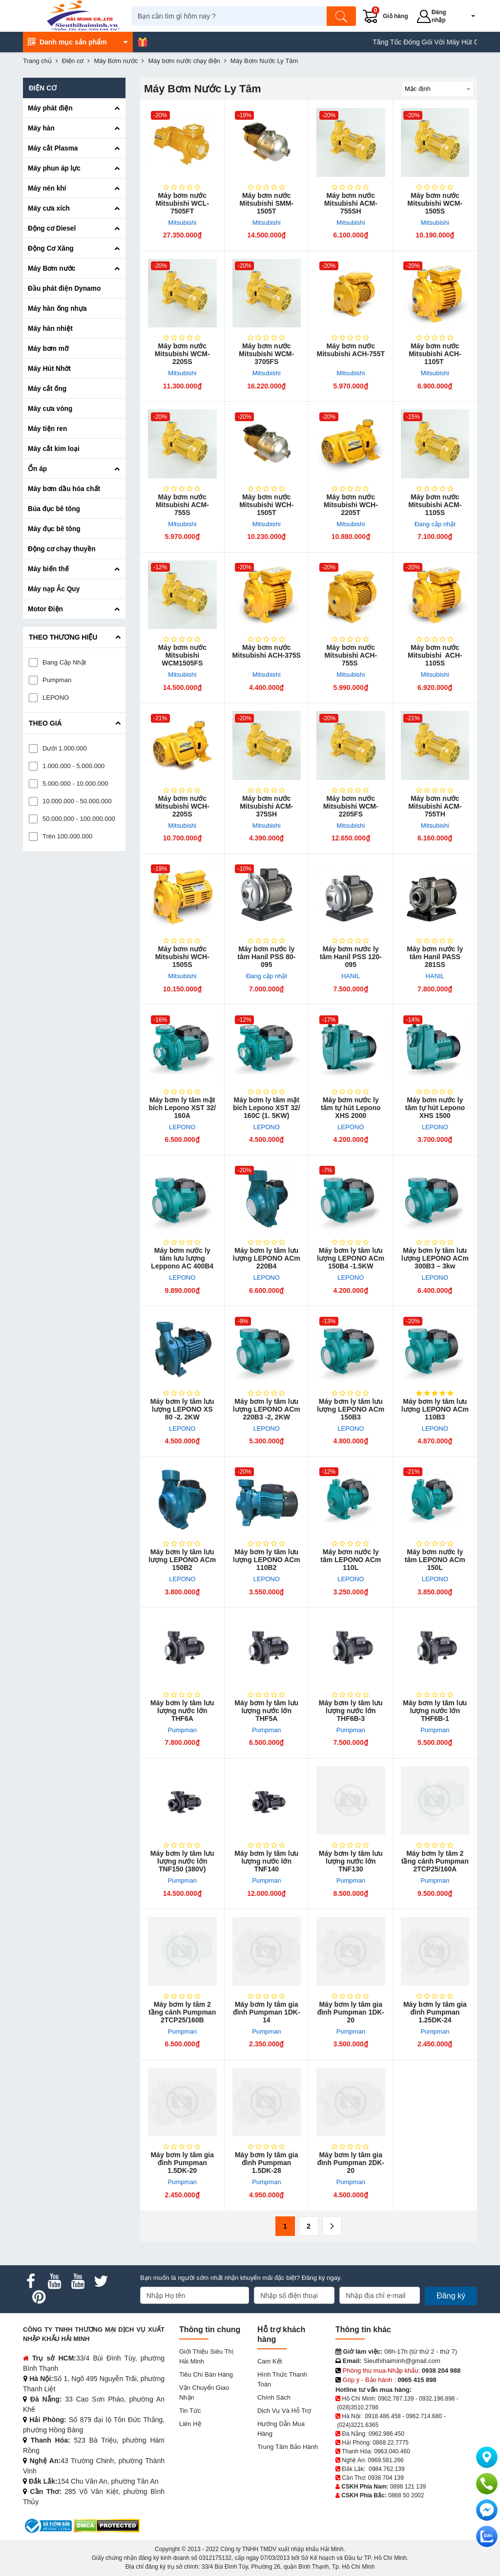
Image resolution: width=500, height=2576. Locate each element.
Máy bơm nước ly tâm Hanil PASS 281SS (435, 956)
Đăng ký (451, 2296)
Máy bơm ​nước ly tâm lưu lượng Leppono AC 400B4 (182, 1258)
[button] (469, 16)
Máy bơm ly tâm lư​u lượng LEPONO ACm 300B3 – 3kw (435, 1258)
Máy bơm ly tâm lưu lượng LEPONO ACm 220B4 (266, 1258)
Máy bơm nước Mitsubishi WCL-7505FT (182, 203)
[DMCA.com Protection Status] (107, 2525)
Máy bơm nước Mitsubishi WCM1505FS (182, 655)
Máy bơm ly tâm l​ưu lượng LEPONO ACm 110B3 (435, 1409)
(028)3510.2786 (357, 2407)
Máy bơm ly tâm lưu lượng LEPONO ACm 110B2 (266, 1559)
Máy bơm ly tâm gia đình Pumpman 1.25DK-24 (435, 2012)
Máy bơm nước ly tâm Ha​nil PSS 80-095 (266, 956)
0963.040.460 (392, 2451)
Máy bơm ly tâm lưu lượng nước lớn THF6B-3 (351, 1710)
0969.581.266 (385, 2460)
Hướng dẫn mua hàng (281, 2428)
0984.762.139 (386, 2469)
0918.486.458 (382, 2416)
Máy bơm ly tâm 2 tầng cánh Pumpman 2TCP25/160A (435, 1861)
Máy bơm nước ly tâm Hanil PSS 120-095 (351, 956)
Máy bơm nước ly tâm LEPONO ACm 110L (350, 1559)
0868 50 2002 (406, 2495)
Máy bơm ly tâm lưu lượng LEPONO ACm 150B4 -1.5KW (350, 1258)
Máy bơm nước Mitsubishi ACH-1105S (435, 655)
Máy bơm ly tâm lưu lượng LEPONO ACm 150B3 (350, 1409)
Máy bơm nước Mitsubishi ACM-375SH (266, 806)
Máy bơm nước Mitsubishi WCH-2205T (351, 504)
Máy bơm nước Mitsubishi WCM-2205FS (350, 806)
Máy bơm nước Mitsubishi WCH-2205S (182, 806)
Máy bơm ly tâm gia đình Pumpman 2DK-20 (350, 2162)
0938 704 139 (385, 2477)
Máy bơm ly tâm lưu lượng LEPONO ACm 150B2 (182, 1559)
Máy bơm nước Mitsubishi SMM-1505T (266, 203)
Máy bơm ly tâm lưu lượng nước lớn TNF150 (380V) (182, 1861)
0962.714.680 (423, 2416)
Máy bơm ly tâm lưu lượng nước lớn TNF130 (351, 1861)
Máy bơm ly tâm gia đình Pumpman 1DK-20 (350, 2012)
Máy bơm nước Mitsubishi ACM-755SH (350, 203)
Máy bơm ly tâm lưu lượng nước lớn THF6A (182, 1710)
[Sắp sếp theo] (437, 89)
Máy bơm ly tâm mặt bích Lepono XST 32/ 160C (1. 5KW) (266, 1107)
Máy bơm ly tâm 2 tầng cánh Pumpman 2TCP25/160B (182, 2012)
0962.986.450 (386, 2433)
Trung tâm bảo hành (287, 2446)
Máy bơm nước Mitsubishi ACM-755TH (434, 806)
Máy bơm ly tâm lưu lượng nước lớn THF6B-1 (435, 1710)
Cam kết (269, 2361)
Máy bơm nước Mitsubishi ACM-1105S (434, 504)
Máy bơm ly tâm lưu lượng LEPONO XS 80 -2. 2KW (182, 1409)
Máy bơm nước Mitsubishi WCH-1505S (182, 956)
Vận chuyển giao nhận (204, 2392)
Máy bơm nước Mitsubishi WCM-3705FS (266, 353)
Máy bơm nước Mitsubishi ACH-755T (351, 350)
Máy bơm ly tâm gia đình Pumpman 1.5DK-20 (182, 2162)
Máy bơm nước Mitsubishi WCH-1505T (266, 504)
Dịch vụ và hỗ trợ (284, 2410)
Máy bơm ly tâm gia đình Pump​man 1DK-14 (266, 2012)
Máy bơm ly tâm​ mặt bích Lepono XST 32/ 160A (182, 1107)
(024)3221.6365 (357, 2425)
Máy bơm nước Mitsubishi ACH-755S (350, 655)
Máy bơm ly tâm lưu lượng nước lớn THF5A (266, 1710)
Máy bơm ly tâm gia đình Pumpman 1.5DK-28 (266, 2162)
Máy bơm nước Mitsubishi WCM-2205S (182, 353)
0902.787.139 (396, 2398)
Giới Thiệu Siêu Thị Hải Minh (206, 2356)
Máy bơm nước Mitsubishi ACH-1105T (435, 353)
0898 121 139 (408, 2486)
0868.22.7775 (390, 2442)
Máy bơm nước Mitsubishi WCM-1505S (434, 203)
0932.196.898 (437, 2398)
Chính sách (274, 2397)
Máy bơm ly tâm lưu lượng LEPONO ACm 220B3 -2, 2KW (266, 1409)
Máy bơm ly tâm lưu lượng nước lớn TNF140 (266, 1861)
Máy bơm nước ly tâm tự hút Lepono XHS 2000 (351, 1107)
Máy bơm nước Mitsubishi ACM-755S (182, 504)
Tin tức (190, 2410)
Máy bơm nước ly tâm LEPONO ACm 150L (435, 1559)
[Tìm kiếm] (346, 16)
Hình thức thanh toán (282, 2379)
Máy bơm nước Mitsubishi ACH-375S (266, 651)
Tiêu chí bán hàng (206, 2374)
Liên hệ (190, 2423)
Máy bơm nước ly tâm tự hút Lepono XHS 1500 (435, 1107)
